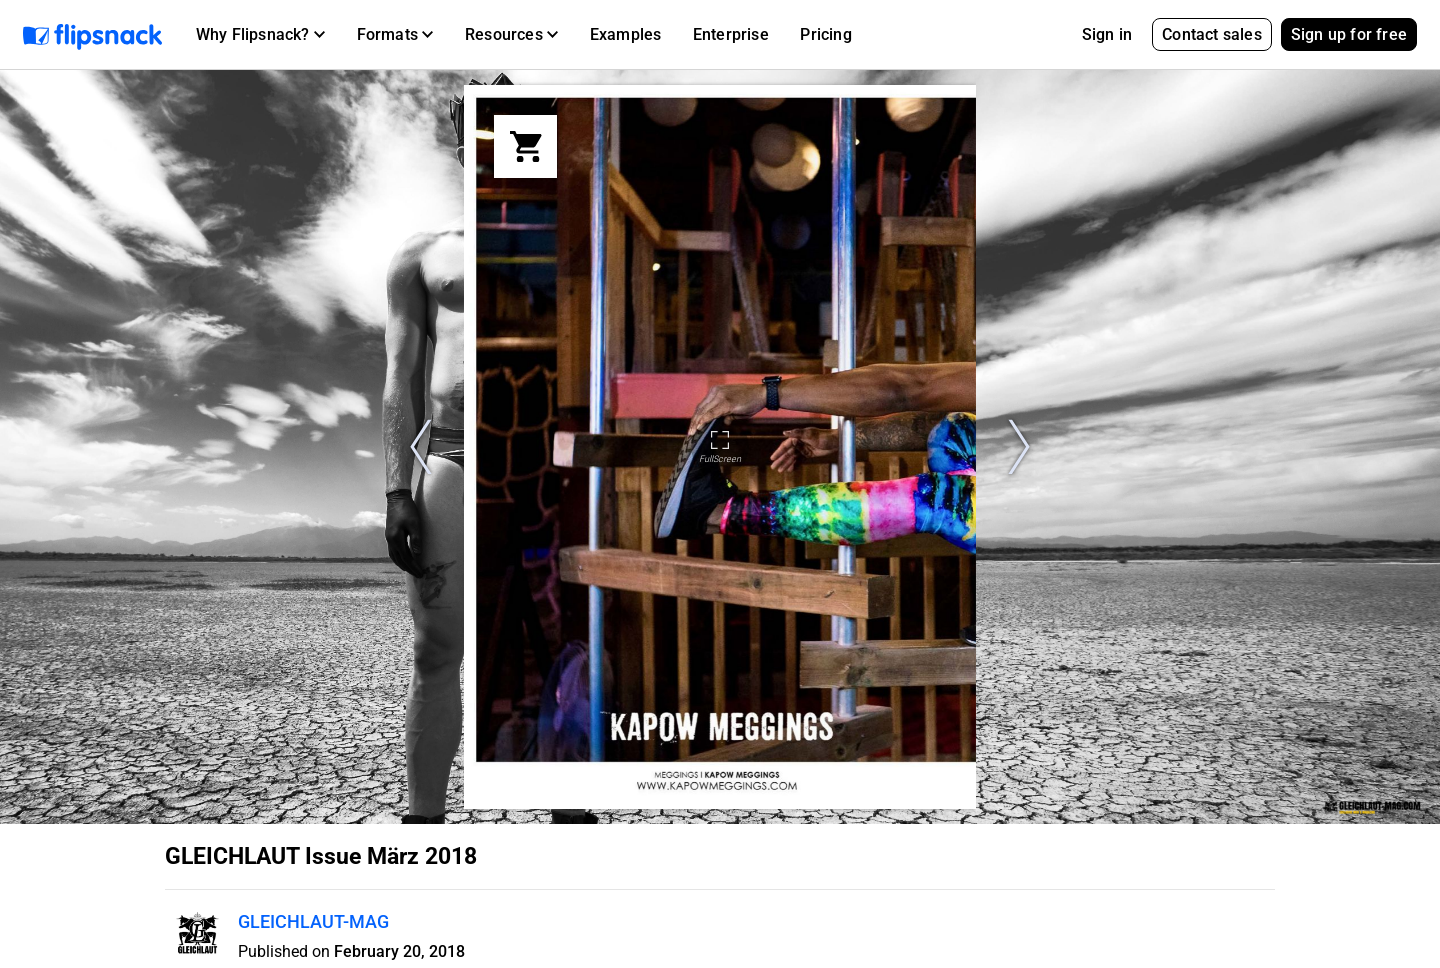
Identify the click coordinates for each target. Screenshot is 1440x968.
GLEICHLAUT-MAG (313, 921)
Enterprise (731, 34)
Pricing (825, 34)
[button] (260, 35)
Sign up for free (1349, 34)
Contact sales (1212, 34)
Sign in (1107, 34)
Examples (626, 34)
